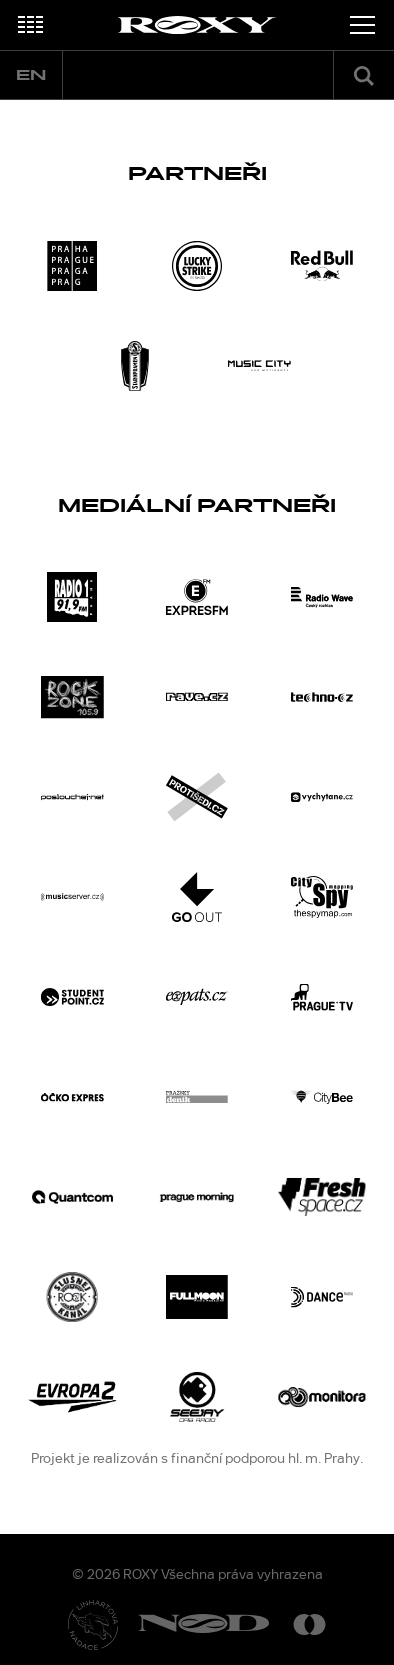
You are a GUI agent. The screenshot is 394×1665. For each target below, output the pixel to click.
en (31, 75)
